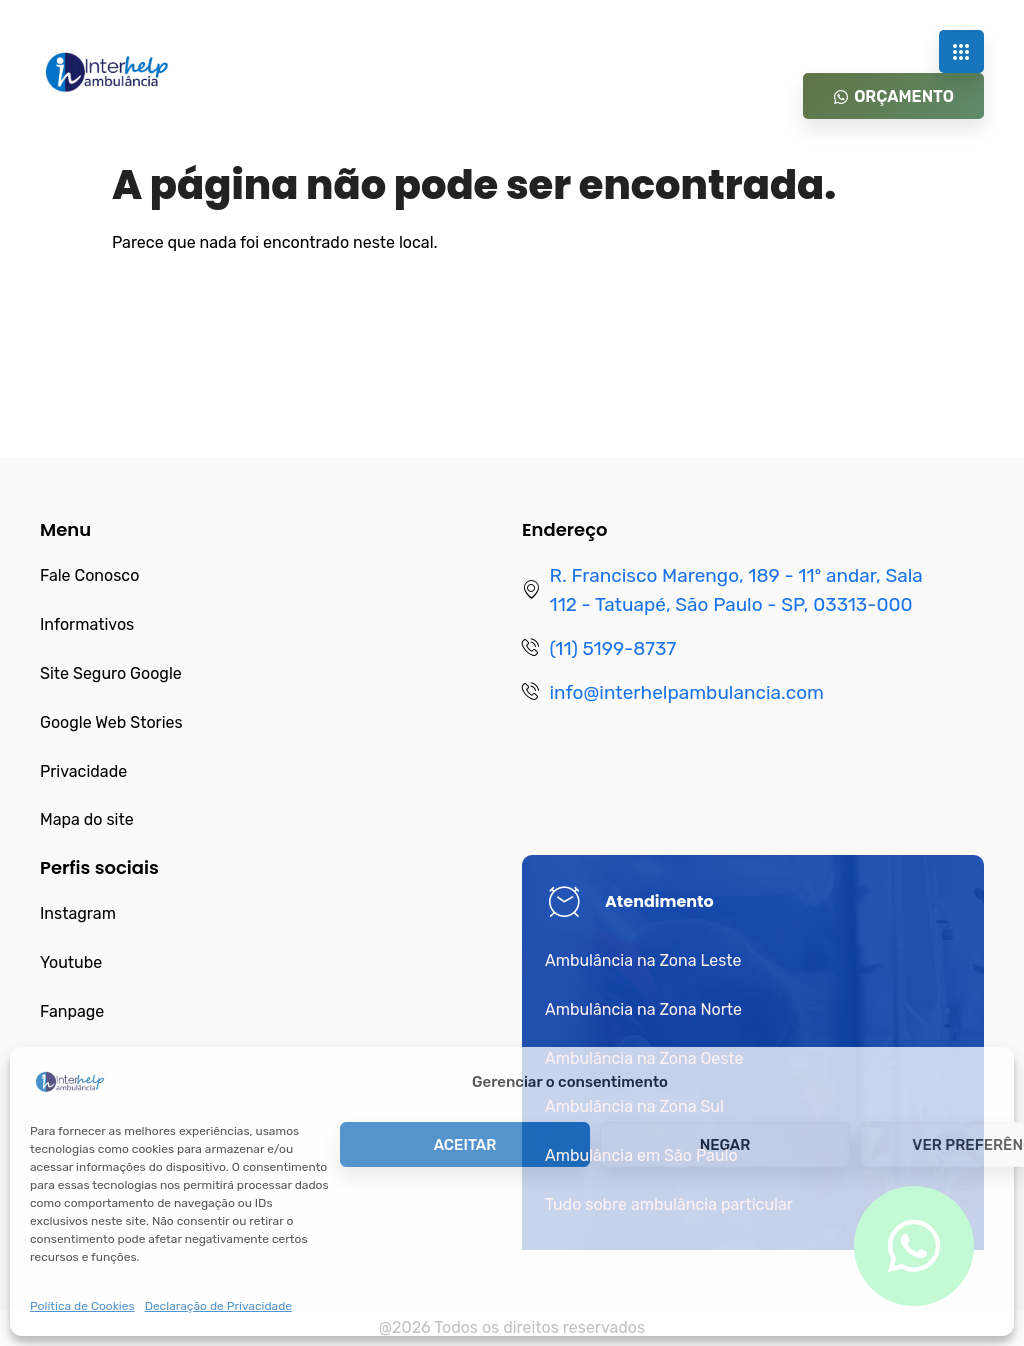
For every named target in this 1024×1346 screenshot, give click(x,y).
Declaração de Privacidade (218, 1306)
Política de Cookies (82, 1306)
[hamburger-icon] (961, 51)
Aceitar (465, 1145)
